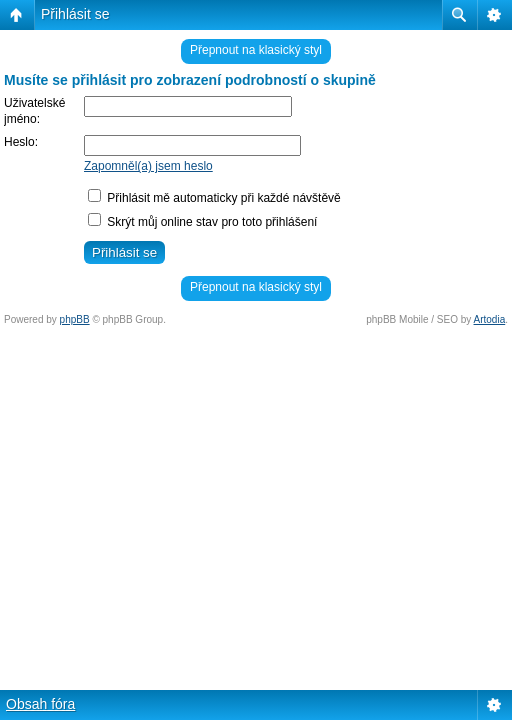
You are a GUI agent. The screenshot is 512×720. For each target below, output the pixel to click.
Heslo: (21, 142)
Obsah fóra (40, 704)
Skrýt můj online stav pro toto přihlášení (202, 222)
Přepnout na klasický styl (256, 50)
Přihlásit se (75, 14)
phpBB (75, 319)
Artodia (490, 319)
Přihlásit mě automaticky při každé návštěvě (214, 198)
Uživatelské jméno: (34, 111)
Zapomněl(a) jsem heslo (148, 166)
